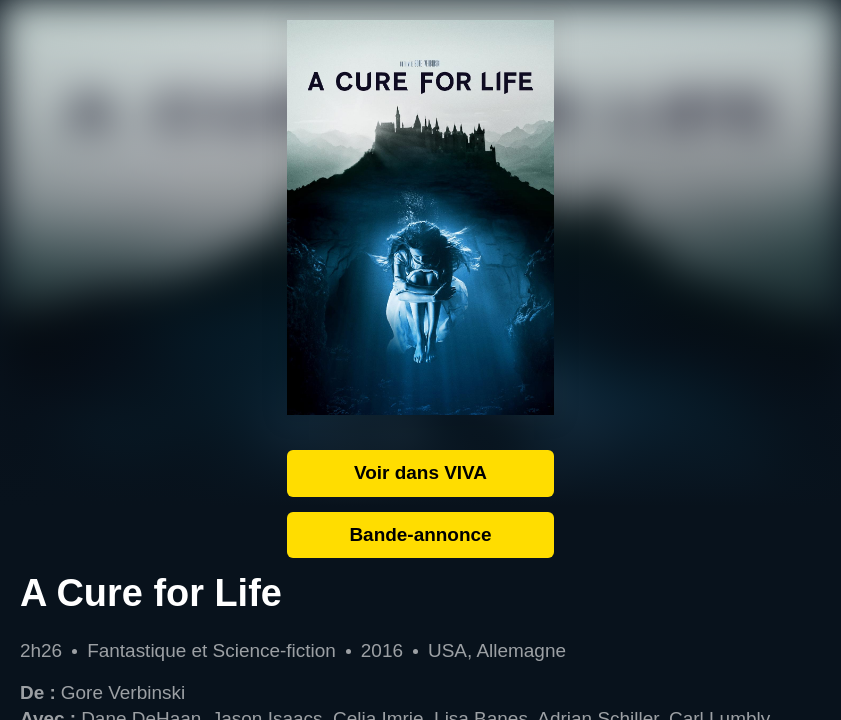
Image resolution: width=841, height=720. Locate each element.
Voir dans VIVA (420, 472)
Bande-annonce (420, 534)
